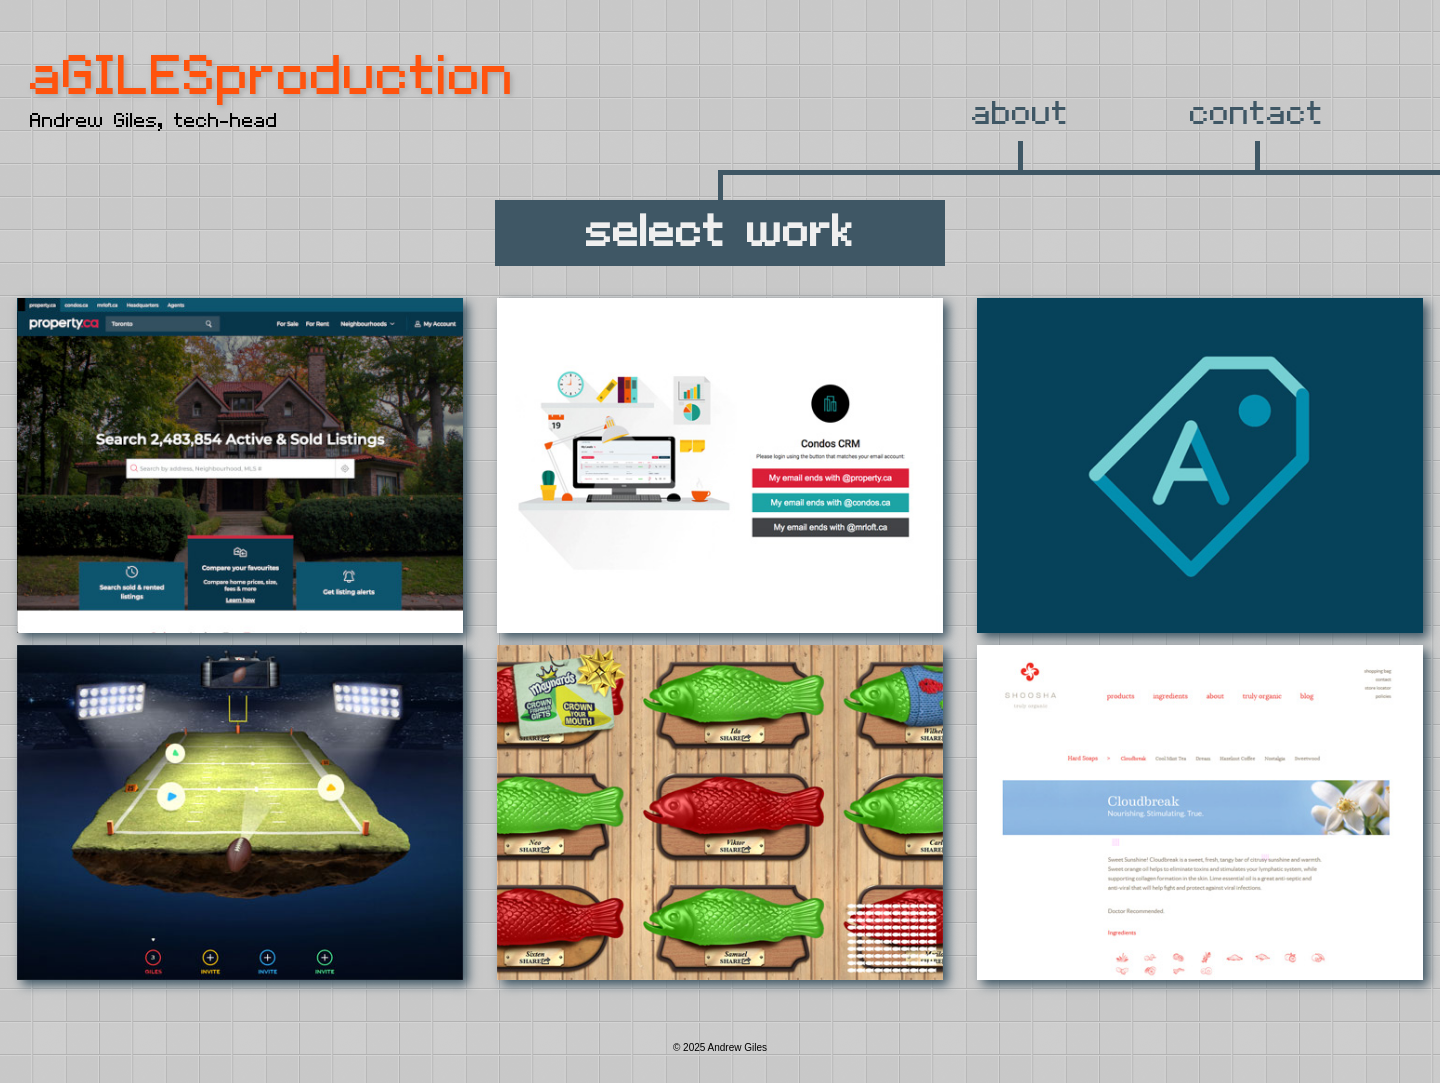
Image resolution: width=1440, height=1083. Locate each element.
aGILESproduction (272, 78)
